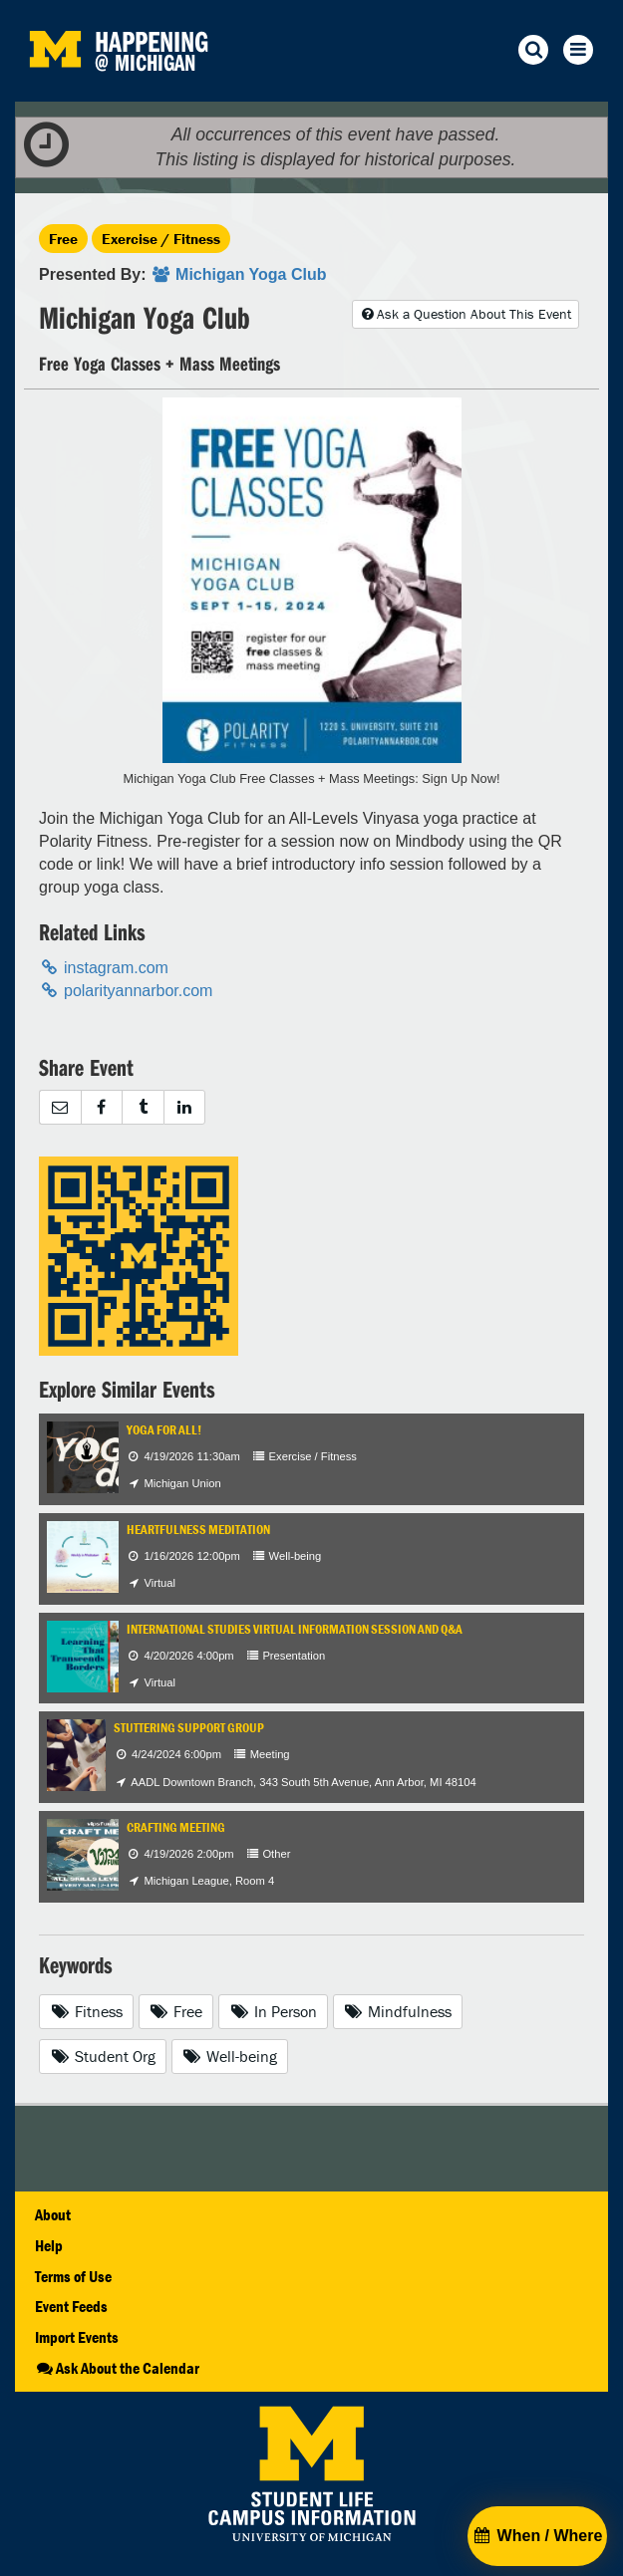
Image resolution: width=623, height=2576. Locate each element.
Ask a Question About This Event (465, 314)
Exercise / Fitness (161, 238)
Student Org (103, 2056)
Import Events (77, 2337)
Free (63, 238)
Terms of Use (73, 2276)
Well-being (230, 2056)
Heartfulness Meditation (198, 1529)
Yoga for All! (164, 1429)
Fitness (86, 2011)
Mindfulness (398, 2011)
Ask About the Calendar (117, 2368)
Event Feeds (71, 2306)
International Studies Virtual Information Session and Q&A (295, 1629)
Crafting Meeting (176, 1827)
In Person (273, 2011)
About (53, 2214)
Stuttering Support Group (189, 1727)
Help (49, 2245)
